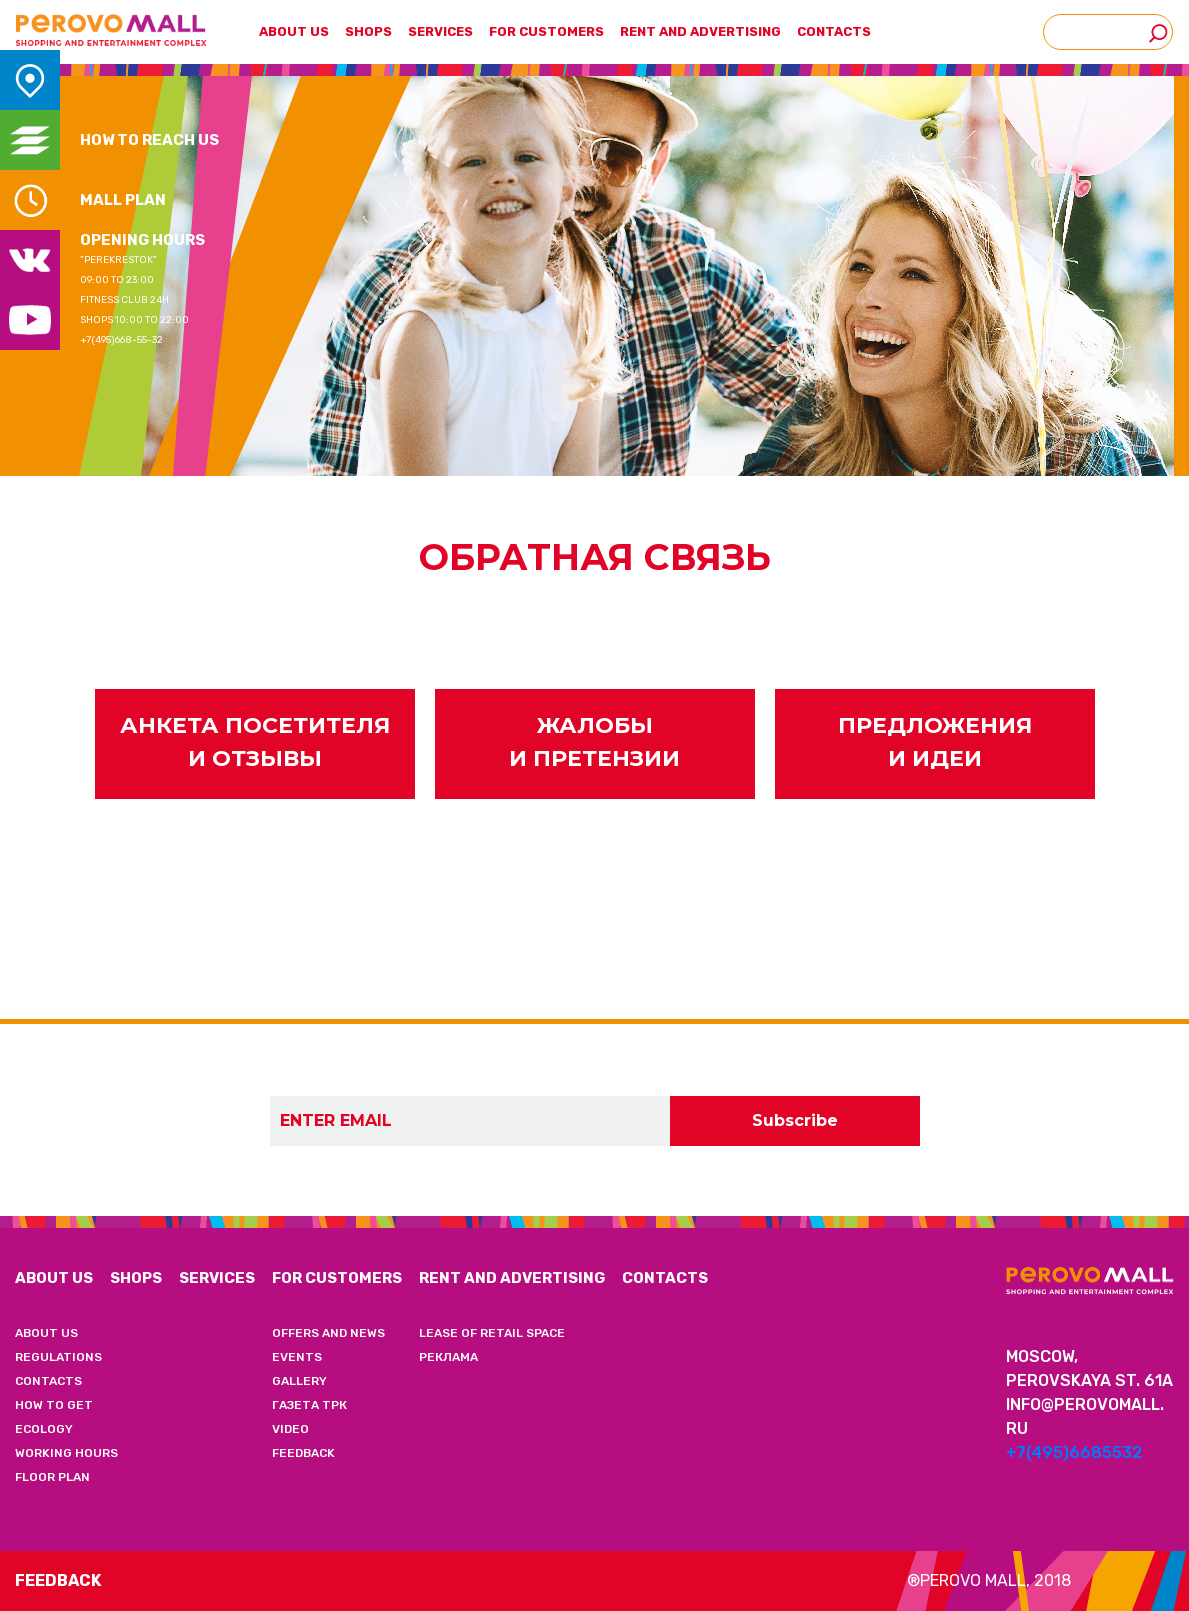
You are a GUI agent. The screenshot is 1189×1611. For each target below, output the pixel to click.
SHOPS (368, 31)
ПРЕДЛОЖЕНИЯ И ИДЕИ (935, 742)
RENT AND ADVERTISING (512, 1278)
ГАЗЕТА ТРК (309, 1405)
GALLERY (299, 1381)
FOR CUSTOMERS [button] (546, 31)
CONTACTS (834, 31)
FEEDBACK (303, 1453)
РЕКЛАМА (448, 1357)
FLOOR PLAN (52, 1477)
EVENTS (297, 1357)
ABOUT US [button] (294, 31)
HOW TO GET (54, 1405)
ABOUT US (54, 1278)
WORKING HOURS (66, 1453)
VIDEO (290, 1429)
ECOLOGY (44, 1429)
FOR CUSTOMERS (337, 1278)
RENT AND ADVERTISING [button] (700, 31)
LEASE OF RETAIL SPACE (492, 1333)
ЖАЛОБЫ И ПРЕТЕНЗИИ (594, 742)
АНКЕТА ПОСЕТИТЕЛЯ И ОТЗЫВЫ (255, 742)
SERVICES (440, 31)
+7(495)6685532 (1074, 1452)
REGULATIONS (58, 1357)
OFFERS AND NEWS (328, 1333)
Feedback (58, 1580)
